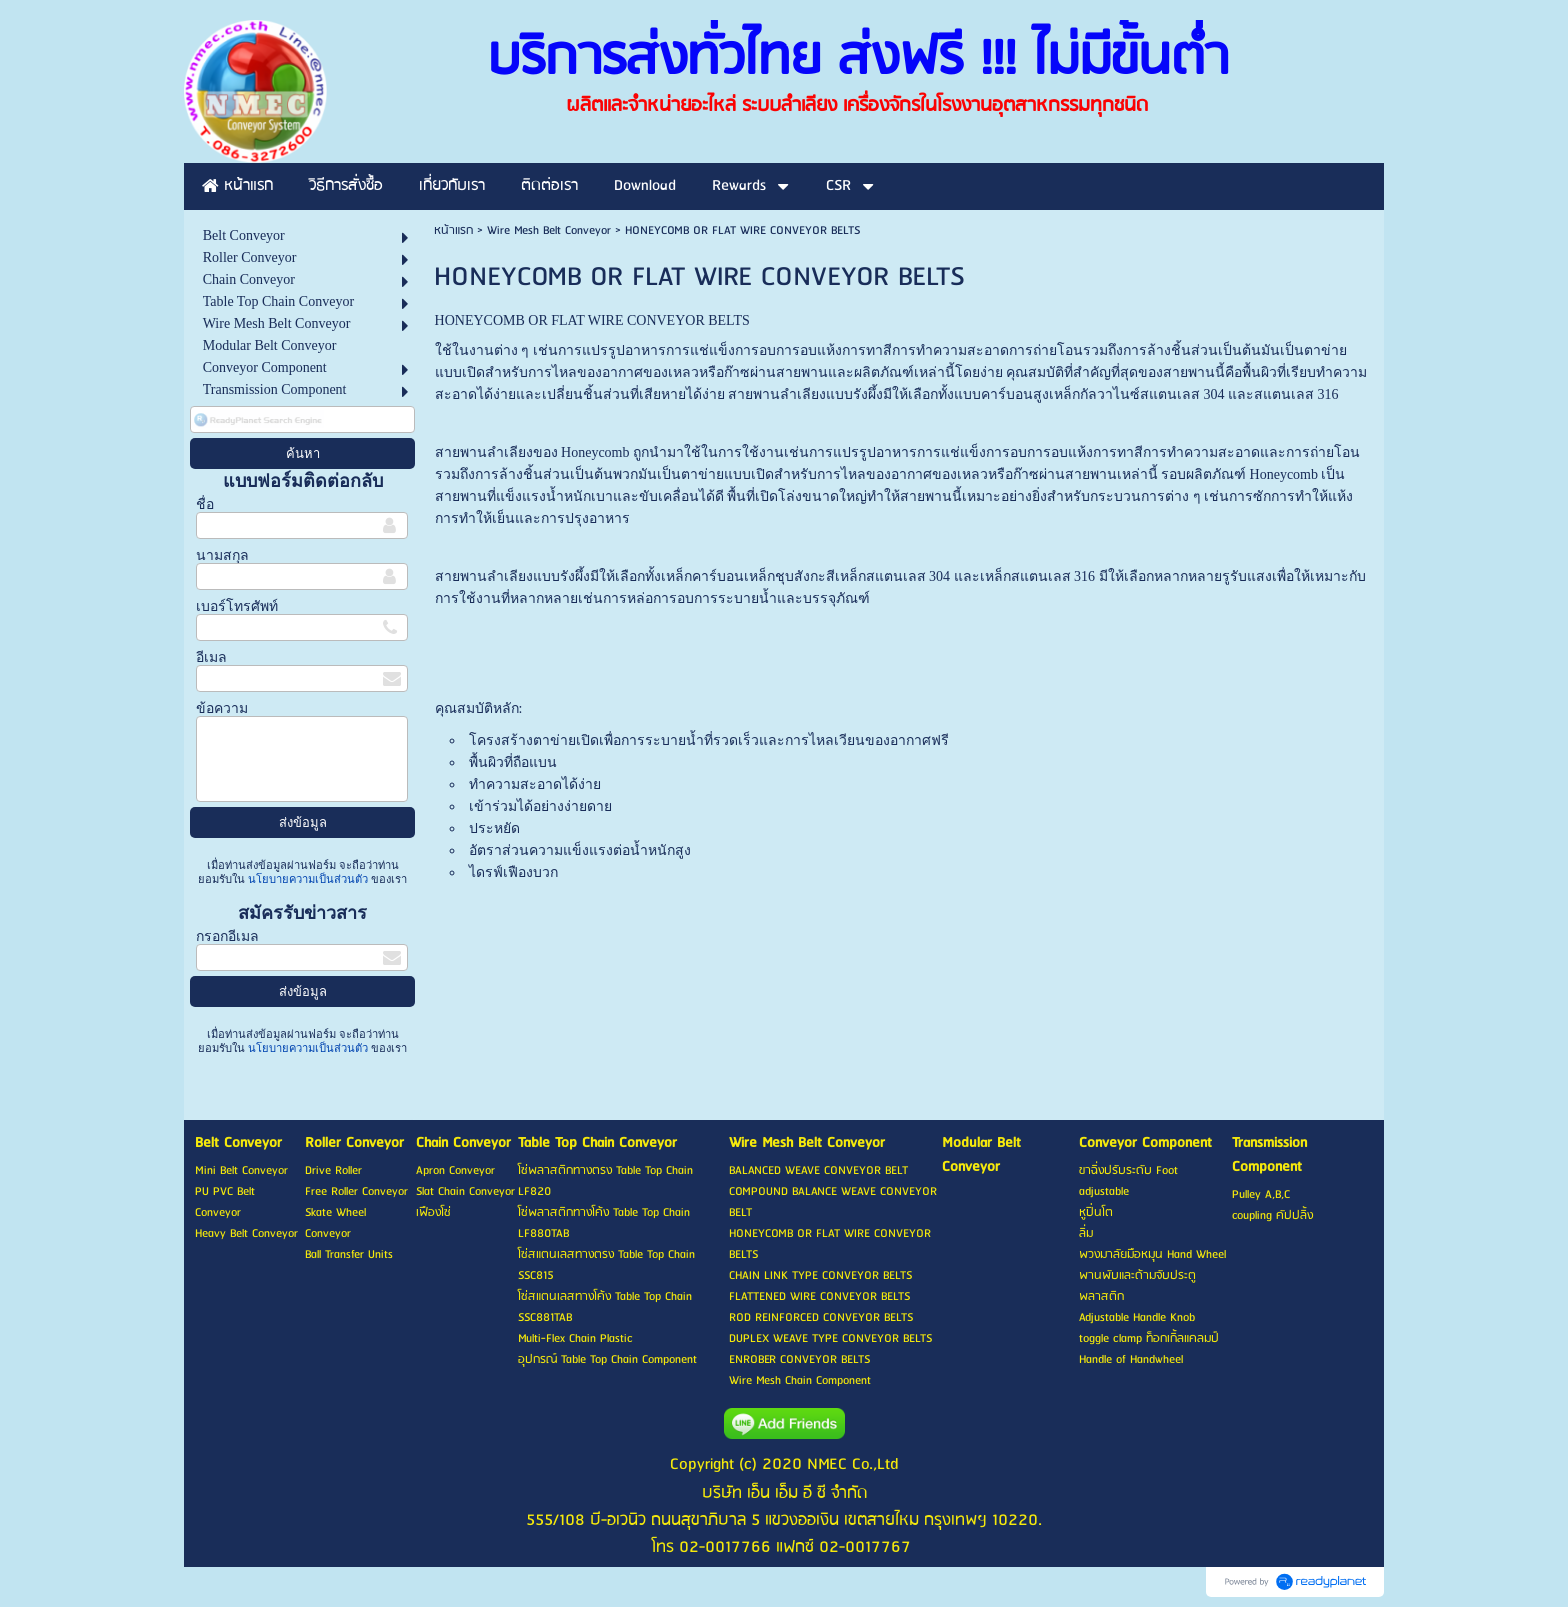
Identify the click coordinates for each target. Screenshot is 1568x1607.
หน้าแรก (453, 230)
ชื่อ (205, 504)
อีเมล (211, 657)
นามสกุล (222, 555)
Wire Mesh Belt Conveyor (549, 230)
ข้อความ (222, 708)
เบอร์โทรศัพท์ (237, 606)
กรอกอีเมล (227, 936)
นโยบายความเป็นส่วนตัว (308, 879)
